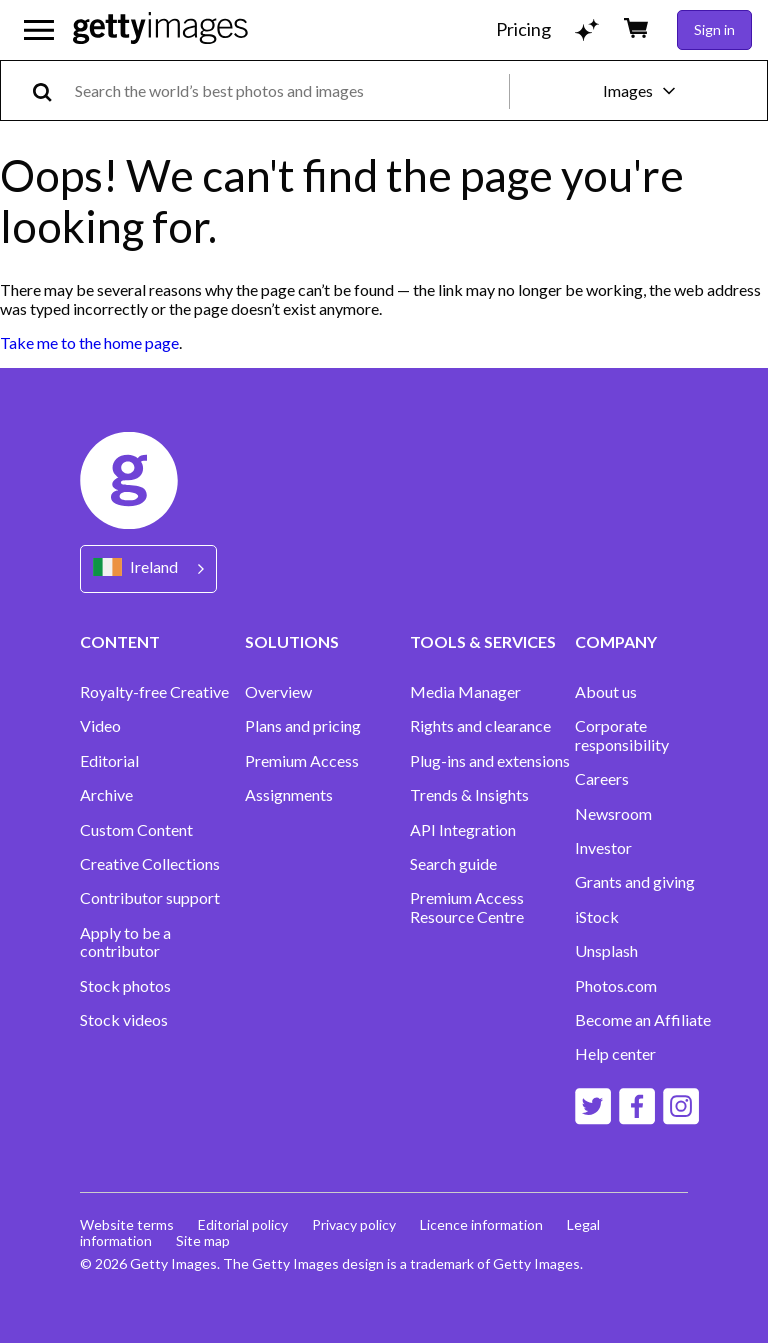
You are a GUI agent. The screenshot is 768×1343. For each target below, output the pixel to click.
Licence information (481, 1224)
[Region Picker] (148, 568)
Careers (602, 779)
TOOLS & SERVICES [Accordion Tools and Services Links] (483, 641)
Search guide (453, 864)
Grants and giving (635, 882)
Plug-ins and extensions (490, 761)
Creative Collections (150, 864)
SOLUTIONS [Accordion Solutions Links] (292, 641)
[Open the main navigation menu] (39, 30)
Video (100, 726)
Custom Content (136, 830)
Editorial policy (243, 1224)
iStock (597, 917)
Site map (203, 1240)
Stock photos (125, 986)
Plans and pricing (303, 726)
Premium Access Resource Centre (467, 907)
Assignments (289, 795)
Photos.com (616, 986)
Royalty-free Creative (154, 692)
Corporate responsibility (622, 735)
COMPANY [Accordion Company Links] (616, 641)
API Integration (463, 830)
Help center (615, 1054)
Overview (278, 692)
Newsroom (613, 814)
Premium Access (302, 761)
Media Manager (465, 692)
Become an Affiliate (643, 1020)
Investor (603, 848)
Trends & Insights (469, 795)
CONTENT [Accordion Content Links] (120, 641)
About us (606, 692)
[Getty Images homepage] (160, 29)
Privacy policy (354, 1224)
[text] (288, 90)
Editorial (109, 761)
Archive (106, 795)
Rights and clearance (480, 726)
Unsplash (606, 951)
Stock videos (124, 1020)
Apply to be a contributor (125, 942)
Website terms (127, 1224)
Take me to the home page (89, 342)
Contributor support (150, 898)
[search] (50, 90)
